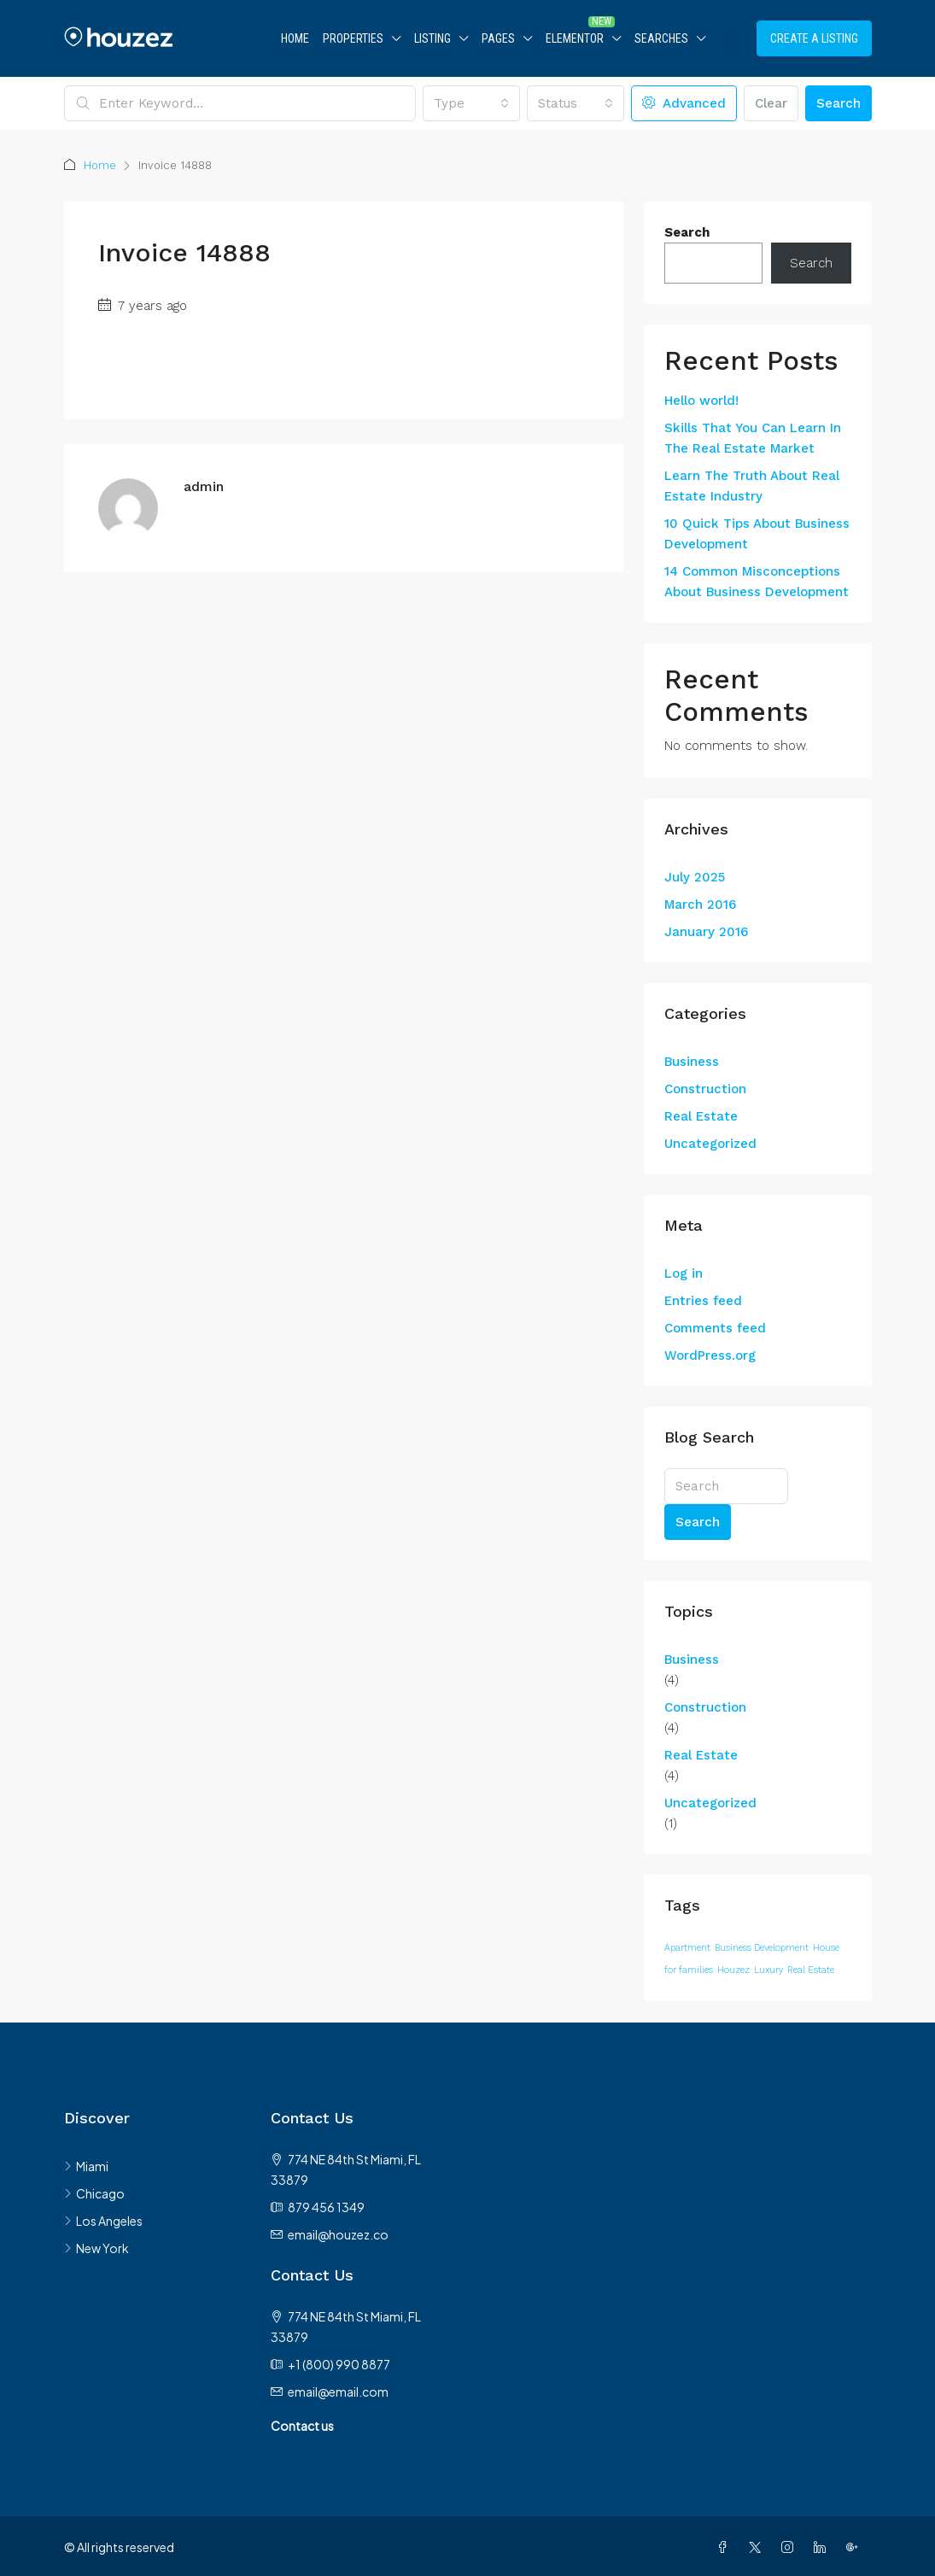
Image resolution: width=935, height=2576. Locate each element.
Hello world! (701, 400)
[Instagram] (790, 2547)
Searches (661, 38)
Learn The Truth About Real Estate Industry (751, 486)
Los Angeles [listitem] (103, 2220)
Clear (771, 103)
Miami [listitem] (86, 2166)
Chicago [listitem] (94, 2193)
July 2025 (694, 877)
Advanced (684, 103)
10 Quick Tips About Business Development (757, 534)
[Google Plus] (855, 2547)
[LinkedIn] (823, 2547)
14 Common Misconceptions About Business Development (756, 582)
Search (838, 103)
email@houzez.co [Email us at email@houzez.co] (338, 2234)
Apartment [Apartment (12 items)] (687, 1947)
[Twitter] (758, 2547)
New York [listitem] (96, 2248)
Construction (705, 1089)
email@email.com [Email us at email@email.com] (338, 2391)
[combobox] (471, 103)
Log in (683, 1273)
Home (295, 38)
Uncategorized (710, 1143)
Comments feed (715, 1328)
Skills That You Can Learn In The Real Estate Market (752, 438)
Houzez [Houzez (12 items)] (733, 1970)
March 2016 (700, 904)
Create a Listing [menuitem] (814, 38)
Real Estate (701, 1116)
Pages (498, 38)
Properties (353, 38)
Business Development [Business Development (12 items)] (762, 1947)
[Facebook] (725, 2547)
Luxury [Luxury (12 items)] (768, 1970)
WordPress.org (710, 1355)
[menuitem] (730, 38)
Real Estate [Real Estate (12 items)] (810, 1970)
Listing (432, 38)
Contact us (302, 2425)
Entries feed (703, 1300)
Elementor (575, 38)
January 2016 (706, 932)
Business (691, 1061)
